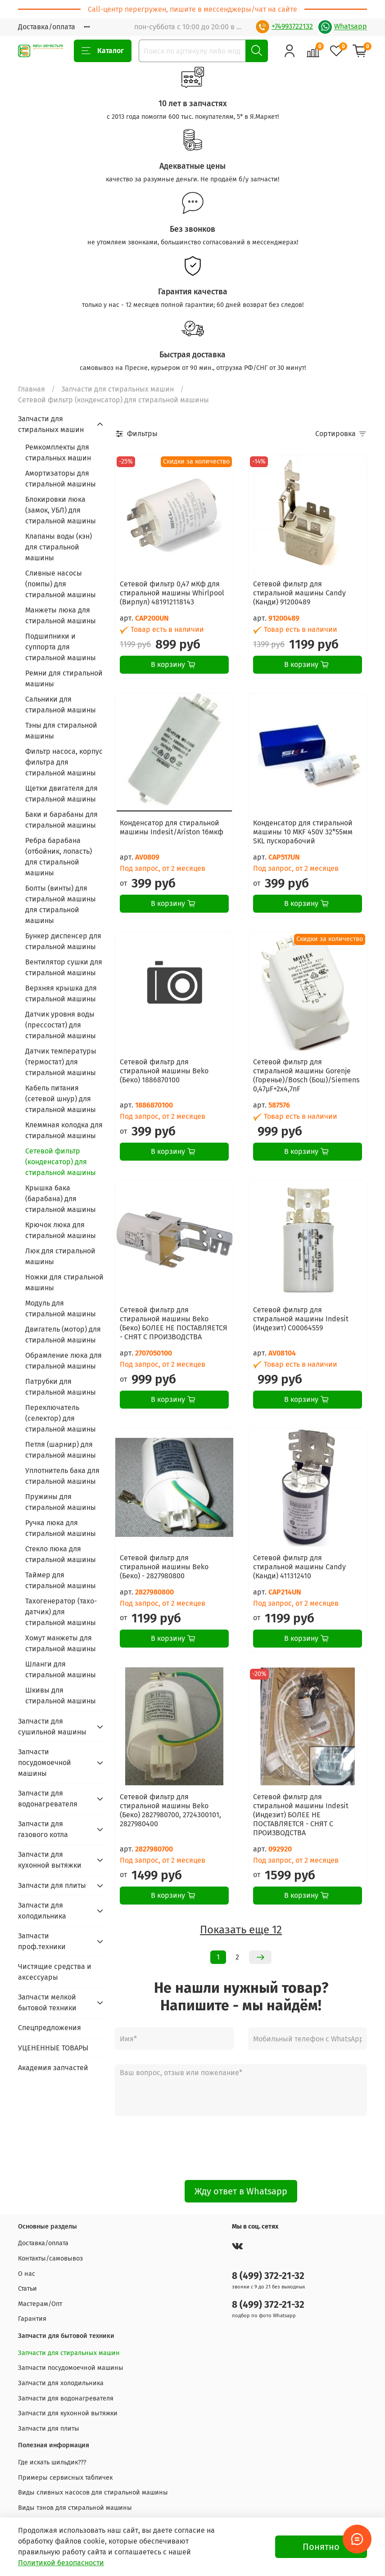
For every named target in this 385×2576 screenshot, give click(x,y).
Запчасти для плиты (52, 1885)
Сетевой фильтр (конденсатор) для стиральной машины (60, 1162)
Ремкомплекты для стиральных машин (58, 452)
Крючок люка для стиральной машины (60, 1230)
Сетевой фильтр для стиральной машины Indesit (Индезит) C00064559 (301, 1319)
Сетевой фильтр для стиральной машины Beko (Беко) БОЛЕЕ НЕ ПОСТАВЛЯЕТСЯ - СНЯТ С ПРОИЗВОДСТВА (173, 1323)
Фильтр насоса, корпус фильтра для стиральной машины (64, 762)
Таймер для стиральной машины (60, 1580)
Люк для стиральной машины (60, 1256)
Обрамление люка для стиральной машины (63, 1360)
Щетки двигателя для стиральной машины (61, 793)
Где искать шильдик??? (52, 2462)
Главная (31, 389)
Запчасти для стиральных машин (117, 389)
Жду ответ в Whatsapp (241, 2191)
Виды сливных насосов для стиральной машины (93, 2492)
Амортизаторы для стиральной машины (60, 478)
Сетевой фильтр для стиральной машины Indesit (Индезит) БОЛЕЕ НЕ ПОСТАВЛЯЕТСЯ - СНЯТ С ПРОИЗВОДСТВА (301, 1814)
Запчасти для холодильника (42, 1910)
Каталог (103, 50)
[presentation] (240, 2148)
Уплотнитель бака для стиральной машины (62, 1476)
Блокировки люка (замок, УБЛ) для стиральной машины (60, 510)
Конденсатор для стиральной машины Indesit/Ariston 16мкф (171, 827)
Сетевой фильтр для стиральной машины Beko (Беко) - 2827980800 (164, 1567)
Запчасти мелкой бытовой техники (47, 2002)
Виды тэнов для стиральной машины (75, 2508)
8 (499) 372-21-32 (268, 2276)
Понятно (321, 2546)
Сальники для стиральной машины (60, 704)
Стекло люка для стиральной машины (60, 1554)
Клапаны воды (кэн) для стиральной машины (58, 547)
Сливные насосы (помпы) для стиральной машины (60, 584)
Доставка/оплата (46, 27)
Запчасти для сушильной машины (52, 1726)
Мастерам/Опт (40, 2304)
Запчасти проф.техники (42, 1941)
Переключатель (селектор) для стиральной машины (60, 1418)
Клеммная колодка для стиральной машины (64, 1130)
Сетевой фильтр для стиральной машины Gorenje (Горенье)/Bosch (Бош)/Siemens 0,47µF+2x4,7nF (306, 1075)
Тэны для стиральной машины (61, 730)
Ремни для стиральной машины (64, 678)
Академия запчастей (53, 2067)
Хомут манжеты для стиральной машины (60, 1643)
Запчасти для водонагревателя (47, 1798)
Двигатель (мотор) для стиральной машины (63, 1334)
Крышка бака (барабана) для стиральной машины (60, 1199)
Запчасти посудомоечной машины (44, 1762)
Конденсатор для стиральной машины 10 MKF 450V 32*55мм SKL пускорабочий (303, 832)
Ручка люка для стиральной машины (60, 1528)
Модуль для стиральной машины (60, 1308)
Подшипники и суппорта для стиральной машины (60, 647)
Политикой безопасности (61, 2562)
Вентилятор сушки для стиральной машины (63, 967)
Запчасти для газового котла (43, 1829)
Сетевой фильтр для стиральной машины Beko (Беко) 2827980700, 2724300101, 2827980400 (170, 1810)
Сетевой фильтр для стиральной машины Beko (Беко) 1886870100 (164, 1071)
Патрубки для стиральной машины (60, 1386)
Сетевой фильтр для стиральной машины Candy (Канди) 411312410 (299, 1567)
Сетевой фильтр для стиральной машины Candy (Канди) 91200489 (299, 593)
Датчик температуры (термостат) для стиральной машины (60, 1062)
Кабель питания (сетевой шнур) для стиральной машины (60, 1099)
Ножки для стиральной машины (64, 1282)
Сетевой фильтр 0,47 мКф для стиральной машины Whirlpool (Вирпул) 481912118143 (172, 593)
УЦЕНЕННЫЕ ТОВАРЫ (53, 2048)
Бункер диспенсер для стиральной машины (63, 941)
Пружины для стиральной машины (60, 1502)
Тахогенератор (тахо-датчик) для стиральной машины (61, 1612)
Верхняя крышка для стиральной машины (61, 993)
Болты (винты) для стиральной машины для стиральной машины (60, 904)
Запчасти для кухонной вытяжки (50, 1859)
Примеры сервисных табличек (65, 2477)
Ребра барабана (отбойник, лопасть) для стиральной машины (58, 856)
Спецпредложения (49, 2027)
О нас (26, 2274)
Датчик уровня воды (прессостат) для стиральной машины (60, 1025)
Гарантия (32, 2319)
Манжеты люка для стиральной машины (60, 615)
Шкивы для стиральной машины (60, 1695)
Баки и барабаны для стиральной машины (61, 819)
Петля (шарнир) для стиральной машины (60, 1449)
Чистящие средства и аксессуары (54, 1972)
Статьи (27, 2288)
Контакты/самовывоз (50, 2258)
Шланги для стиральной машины (60, 1669)
